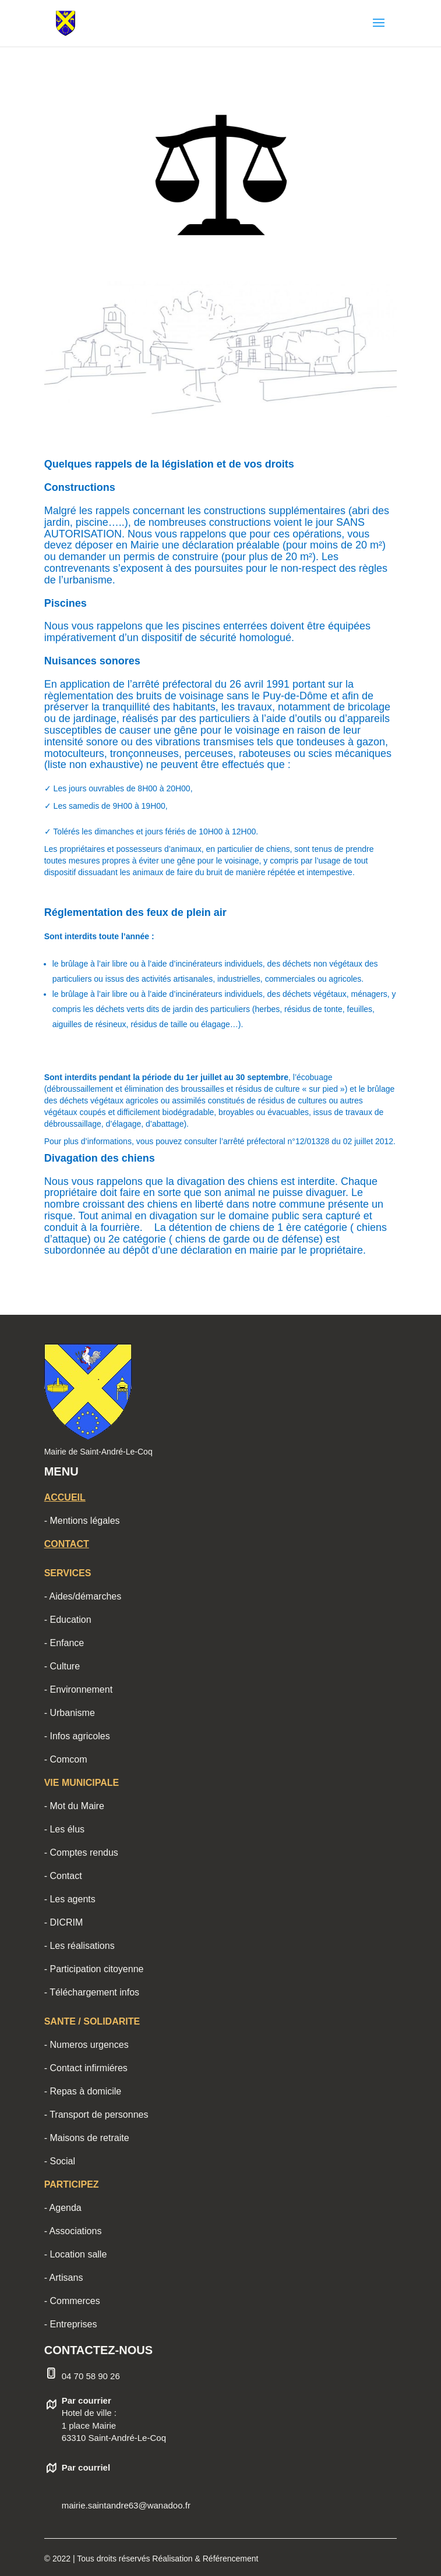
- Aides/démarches (83, 1596)
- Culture (62, 1666)
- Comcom (65, 1759)
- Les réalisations (79, 1946)
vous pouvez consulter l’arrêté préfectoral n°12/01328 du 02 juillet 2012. (266, 1141)
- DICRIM (63, 1922)
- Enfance (64, 1643)
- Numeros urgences (86, 2045)
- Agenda (63, 2208)
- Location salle (75, 2254)
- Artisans (63, 2278)
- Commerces (72, 2301)
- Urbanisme (69, 1713)
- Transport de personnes (96, 2114)
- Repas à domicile (83, 2091)
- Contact (63, 1876)
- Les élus (64, 1829)
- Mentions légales (82, 1521)
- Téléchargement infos (91, 1992)
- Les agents (70, 1899)
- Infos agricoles (77, 1736)
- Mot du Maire (74, 1806)
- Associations (73, 2231)
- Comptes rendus (81, 1852)
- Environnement (78, 1689)
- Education (67, 1620)
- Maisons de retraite (86, 2138)
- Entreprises (70, 2324)
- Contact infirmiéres (86, 2068)
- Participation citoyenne (94, 1969)
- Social (59, 2161)
